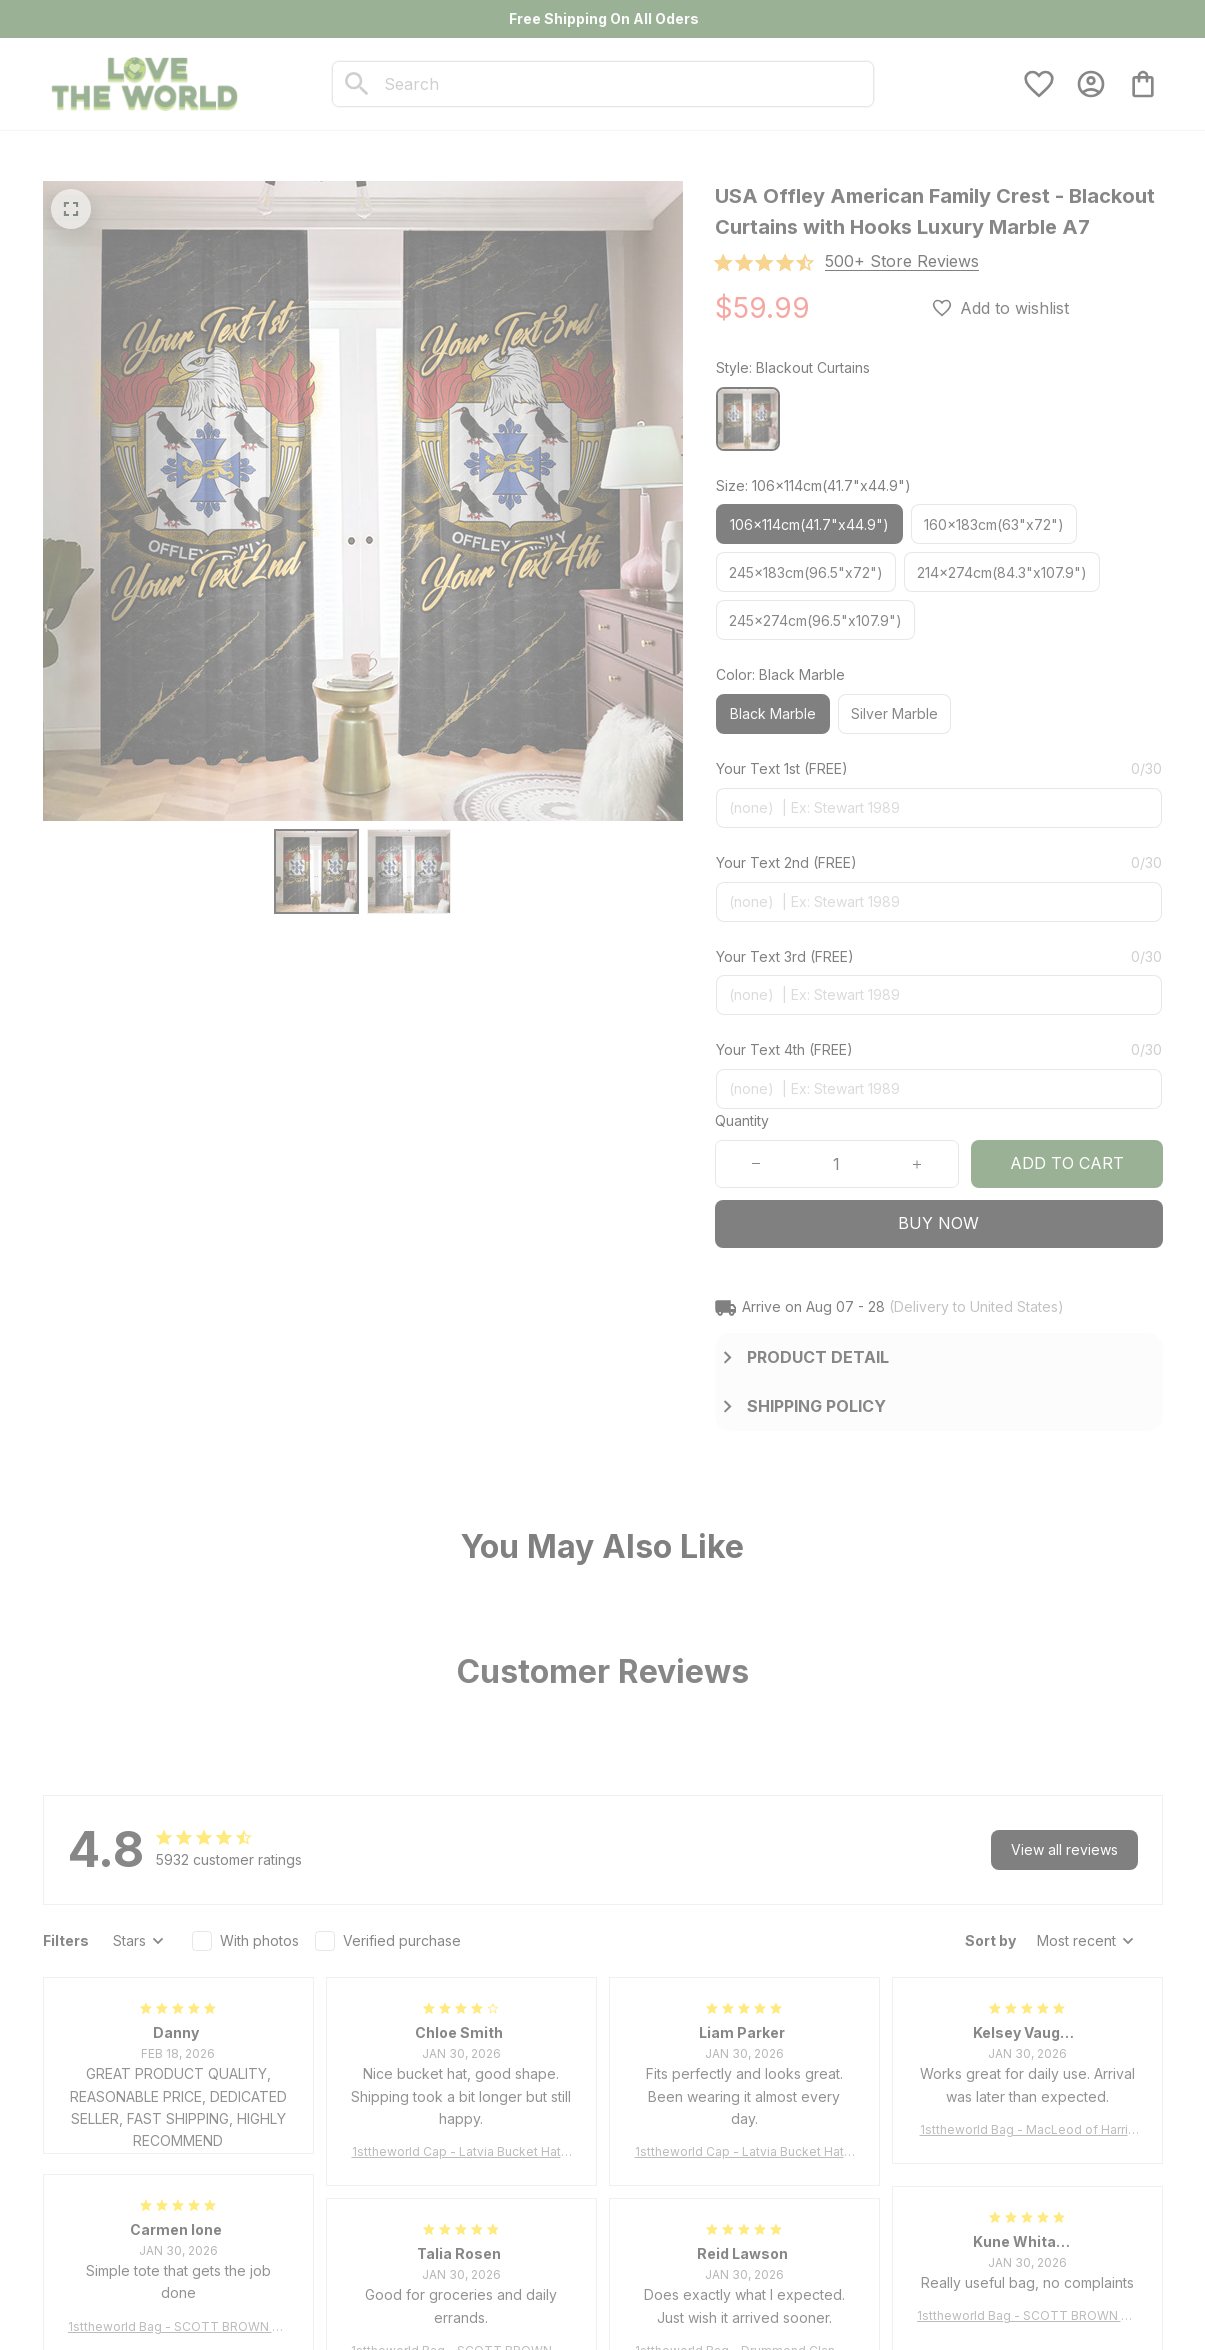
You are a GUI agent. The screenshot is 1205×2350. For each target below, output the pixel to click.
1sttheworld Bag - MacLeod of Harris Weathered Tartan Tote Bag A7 (1027, 2130)
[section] (902, 261)
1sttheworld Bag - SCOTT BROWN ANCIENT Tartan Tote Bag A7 (178, 2327)
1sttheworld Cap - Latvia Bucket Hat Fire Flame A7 (461, 2152)
